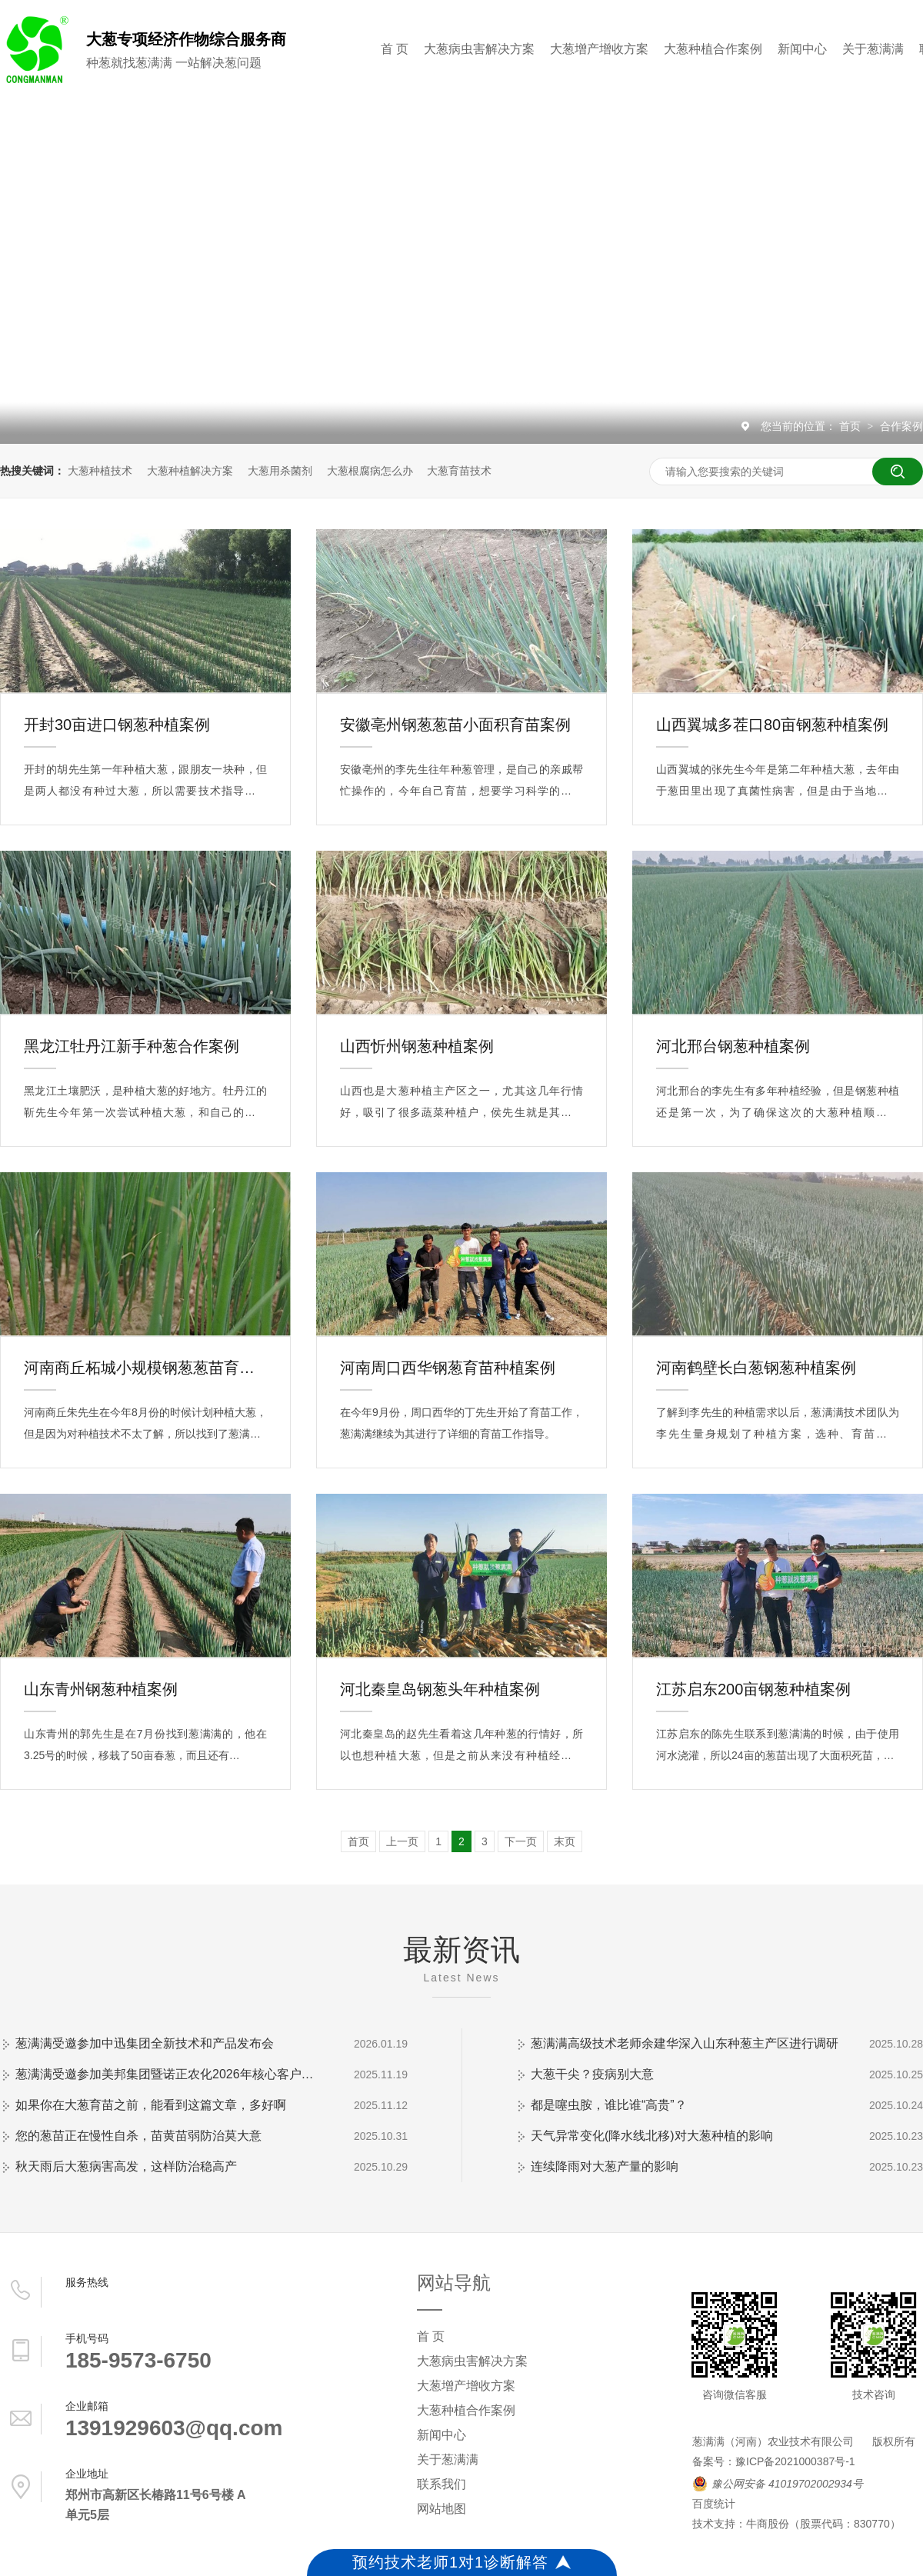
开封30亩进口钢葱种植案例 (117, 724)
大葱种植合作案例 (713, 48)
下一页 (521, 1841)
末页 (564, 1841)
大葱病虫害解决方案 (479, 48)
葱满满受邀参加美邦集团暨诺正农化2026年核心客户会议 (169, 2074)
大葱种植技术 (100, 471)
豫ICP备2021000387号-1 (795, 2461)
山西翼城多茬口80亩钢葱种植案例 (772, 724)
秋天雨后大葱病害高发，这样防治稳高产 (126, 2166)
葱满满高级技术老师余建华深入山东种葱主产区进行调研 (684, 2043)
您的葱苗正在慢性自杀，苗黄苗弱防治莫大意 (138, 2135)
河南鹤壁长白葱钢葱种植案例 (756, 1367)
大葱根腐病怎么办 (370, 471)
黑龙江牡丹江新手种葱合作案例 (131, 1046)
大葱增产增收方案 (599, 48)
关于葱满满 (873, 48)
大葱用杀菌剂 (280, 471)
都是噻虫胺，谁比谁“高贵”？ (609, 2104)
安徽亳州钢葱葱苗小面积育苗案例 (455, 724)
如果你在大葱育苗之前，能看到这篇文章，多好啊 (150, 2104)
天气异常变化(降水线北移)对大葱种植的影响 (652, 2135)
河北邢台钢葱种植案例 (733, 1046)
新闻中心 (802, 48)
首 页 (394, 48)
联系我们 (441, 2484)
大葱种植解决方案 (190, 471)
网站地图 (441, 2508)
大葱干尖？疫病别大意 (592, 2074)
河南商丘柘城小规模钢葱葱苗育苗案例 (145, 1367)
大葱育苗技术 (459, 471)
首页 (851, 426)
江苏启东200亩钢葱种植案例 (753, 1689)
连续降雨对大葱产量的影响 (604, 2166)
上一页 (402, 1841)
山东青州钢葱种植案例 (101, 1689)
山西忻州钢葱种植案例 (417, 1046)
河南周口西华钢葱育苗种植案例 (447, 1367)
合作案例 (901, 426)
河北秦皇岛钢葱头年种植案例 (440, 1689)
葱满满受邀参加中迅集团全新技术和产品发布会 (144, 2043)
